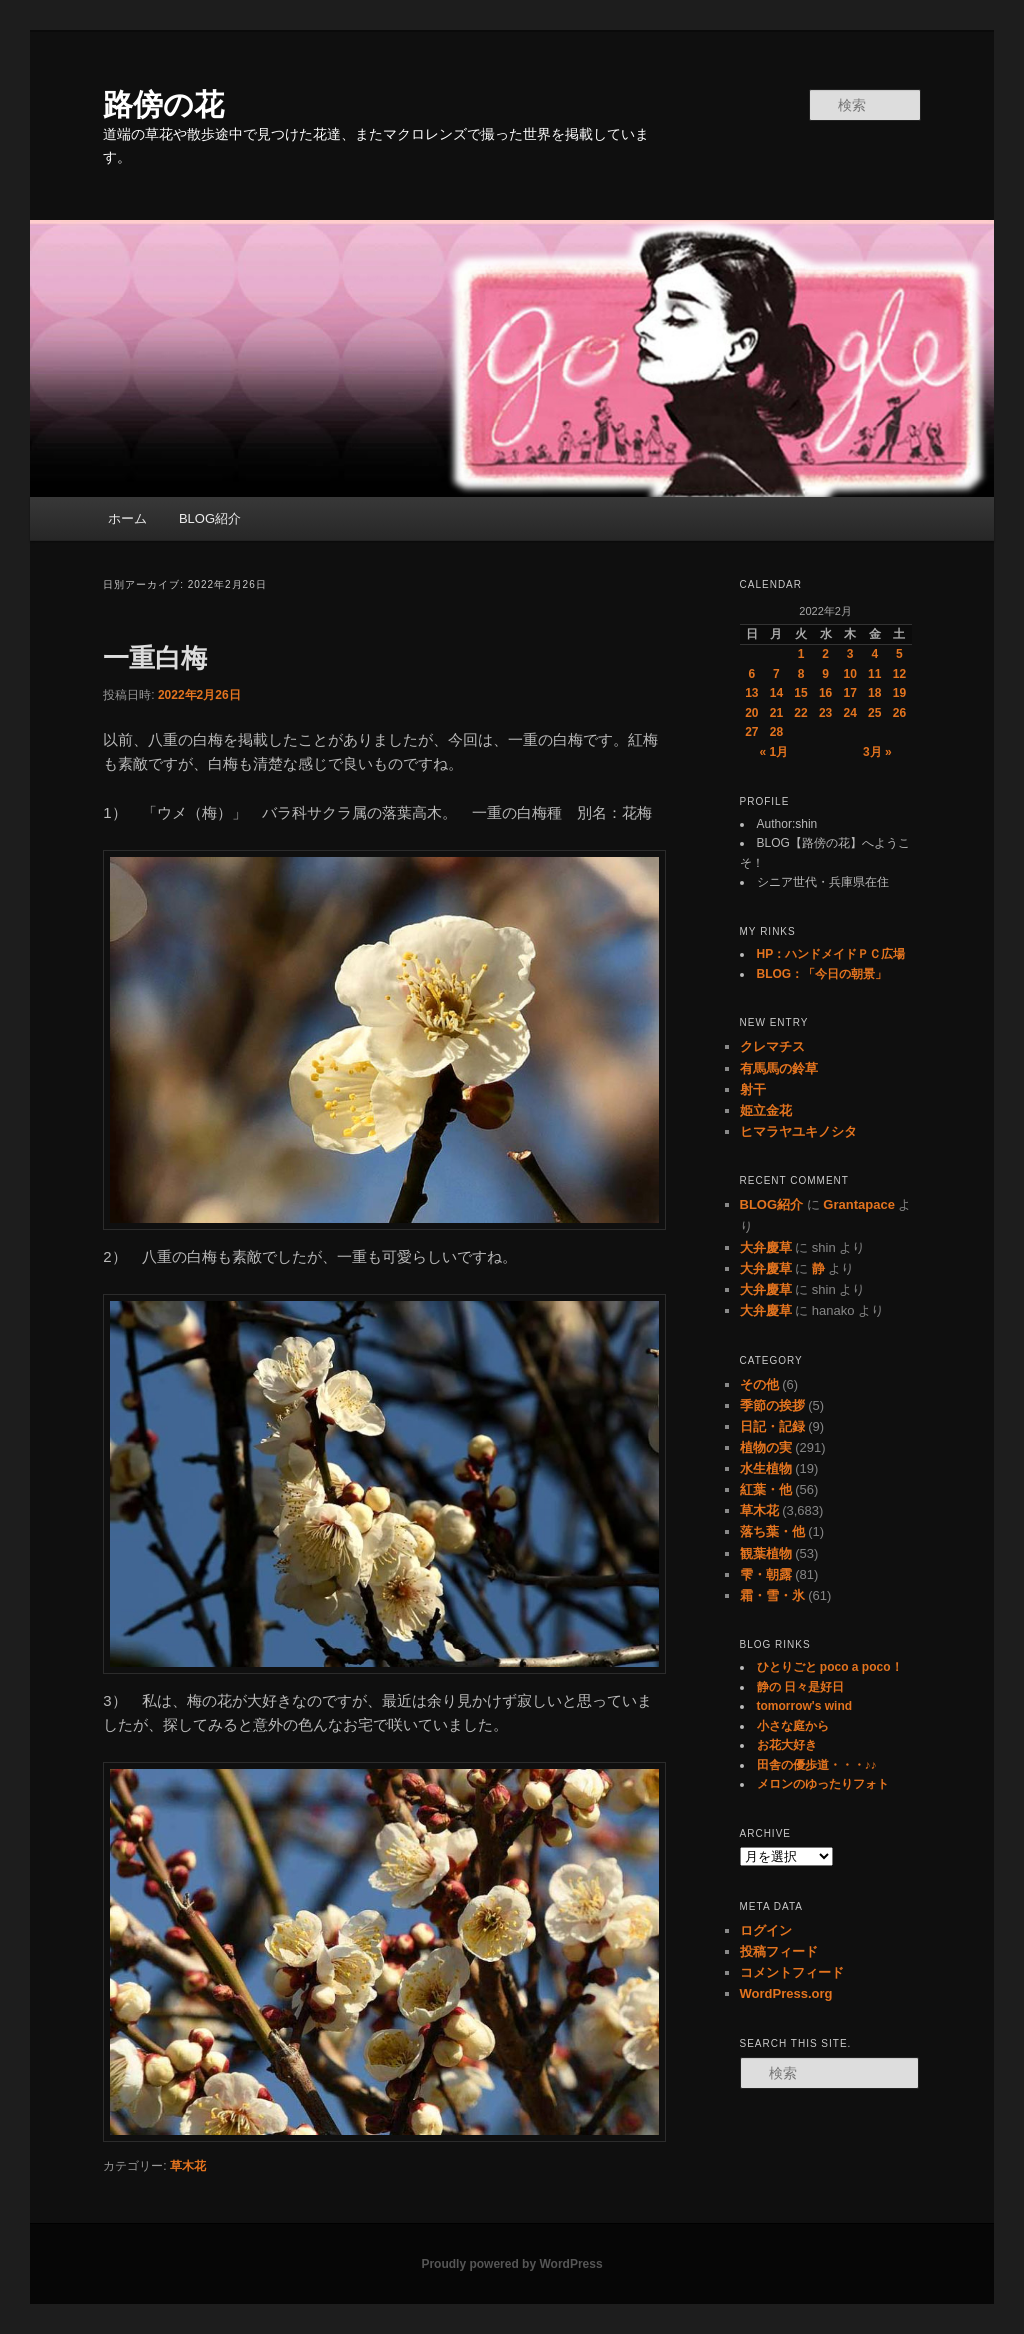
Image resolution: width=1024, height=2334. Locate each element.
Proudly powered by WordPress (511, 2264)
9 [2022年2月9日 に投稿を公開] (825, 674)
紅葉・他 (766, 1489)
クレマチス (772, 1046)
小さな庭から (793, 1726)
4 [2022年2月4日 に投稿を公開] (874, 654)
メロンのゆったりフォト (823, 1784)
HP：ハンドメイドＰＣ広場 (831, 954)
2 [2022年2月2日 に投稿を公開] (825, 654)
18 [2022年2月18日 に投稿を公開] (874, 693)
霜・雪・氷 (772, 1595)
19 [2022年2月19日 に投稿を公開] (899, 693)
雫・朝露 (766, 1574)
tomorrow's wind (805, 1706)
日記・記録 (772, 1426)
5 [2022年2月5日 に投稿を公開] (899, 654)
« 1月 (774, 752)
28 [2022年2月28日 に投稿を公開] (776, 732)
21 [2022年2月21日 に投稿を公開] (776, 713)
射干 (753, 1089)
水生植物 (766, 1468)
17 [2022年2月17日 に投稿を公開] (850, 693)
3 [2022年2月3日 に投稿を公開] (850, 654)
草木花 (188, 2166)
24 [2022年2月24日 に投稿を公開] (850, 713)
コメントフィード (792, 1972)
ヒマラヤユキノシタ (798, 1131)
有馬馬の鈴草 (779, 1068)
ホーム (127, 518)
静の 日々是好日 (800, 1687)
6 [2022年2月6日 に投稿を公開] (751, 674)
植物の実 (766, 1447)
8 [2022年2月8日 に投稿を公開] (801, 674)
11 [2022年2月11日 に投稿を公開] (874, 674)
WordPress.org (786, 1993)
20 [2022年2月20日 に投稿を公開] (751, 713)
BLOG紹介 (210, 518)
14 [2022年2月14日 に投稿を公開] (776, 693)
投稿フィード (779, 1951)
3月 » (877, 752)
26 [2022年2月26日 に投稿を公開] (899, 713)
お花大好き (787, 1745)
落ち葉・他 (772, 1531)
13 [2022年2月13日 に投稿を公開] (751, 693)
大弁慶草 (766, 1247)
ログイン (766, 1930)
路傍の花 (163, 104)
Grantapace (859, 1204)
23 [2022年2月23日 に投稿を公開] (825, 713)
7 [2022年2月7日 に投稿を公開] (776, 674)
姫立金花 (766, 1110)
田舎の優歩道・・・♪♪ (817, 1765)
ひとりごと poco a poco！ (830, 1667)
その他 (759, 1384)
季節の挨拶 (772, 1405)
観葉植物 (766, 1553)
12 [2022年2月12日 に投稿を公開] (899, 674)
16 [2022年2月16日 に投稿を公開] (825, 693)
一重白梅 (155, 658)
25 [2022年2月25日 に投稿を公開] (874, 713)
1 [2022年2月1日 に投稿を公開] (801, 654)
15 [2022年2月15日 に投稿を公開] (800, 693)
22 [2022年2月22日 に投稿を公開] (800, 713)
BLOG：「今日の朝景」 (822, 974)
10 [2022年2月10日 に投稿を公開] (850, 674)
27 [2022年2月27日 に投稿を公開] (751, 732)
